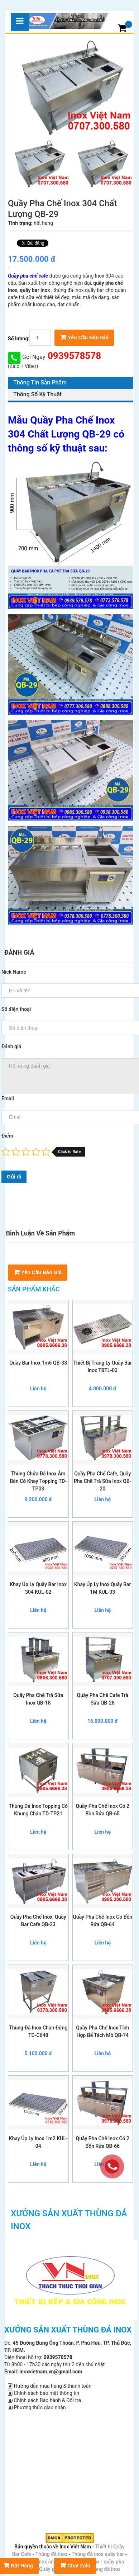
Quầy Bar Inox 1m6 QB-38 (38, 1363)
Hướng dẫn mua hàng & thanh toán (49, 2386)
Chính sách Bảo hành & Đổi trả (44, 2400)
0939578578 (73, 355)
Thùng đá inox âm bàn (40, 2562)
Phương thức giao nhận (37, 2407)
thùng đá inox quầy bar (78, 290)
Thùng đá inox (51, 2554)
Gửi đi (14, 1177)
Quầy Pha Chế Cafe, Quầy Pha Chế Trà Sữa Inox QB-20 (102, 1481)
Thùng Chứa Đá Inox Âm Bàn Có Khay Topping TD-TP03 (38, 1481)
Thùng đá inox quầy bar (98, 2554)
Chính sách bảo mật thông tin (43, 2393)
